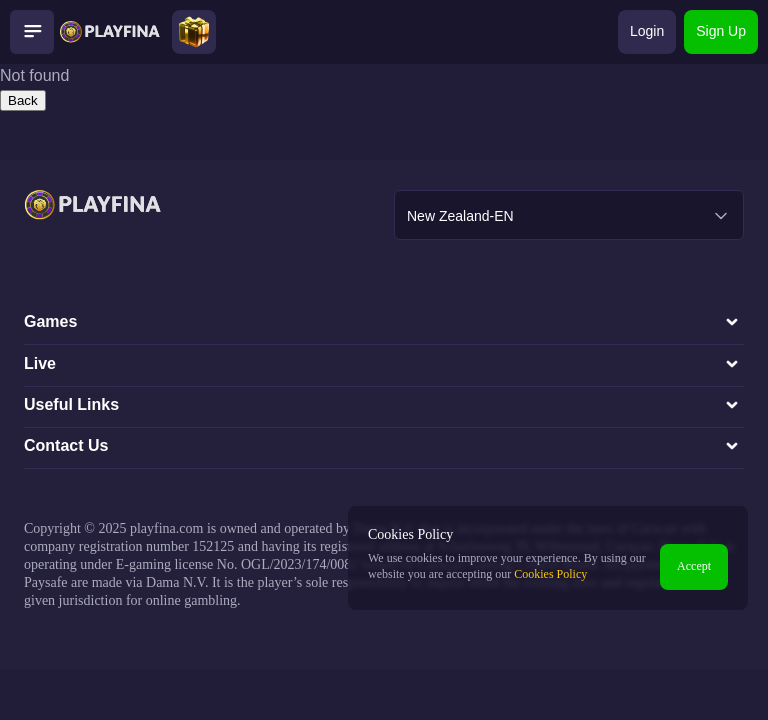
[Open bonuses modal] (194, 32)
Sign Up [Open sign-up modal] (721, 31)
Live (384, 364)
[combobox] (569, 215)
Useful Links (384, 405)
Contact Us (384, 446)
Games (384, 322)
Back (23, 100)
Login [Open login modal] (647, 31)
